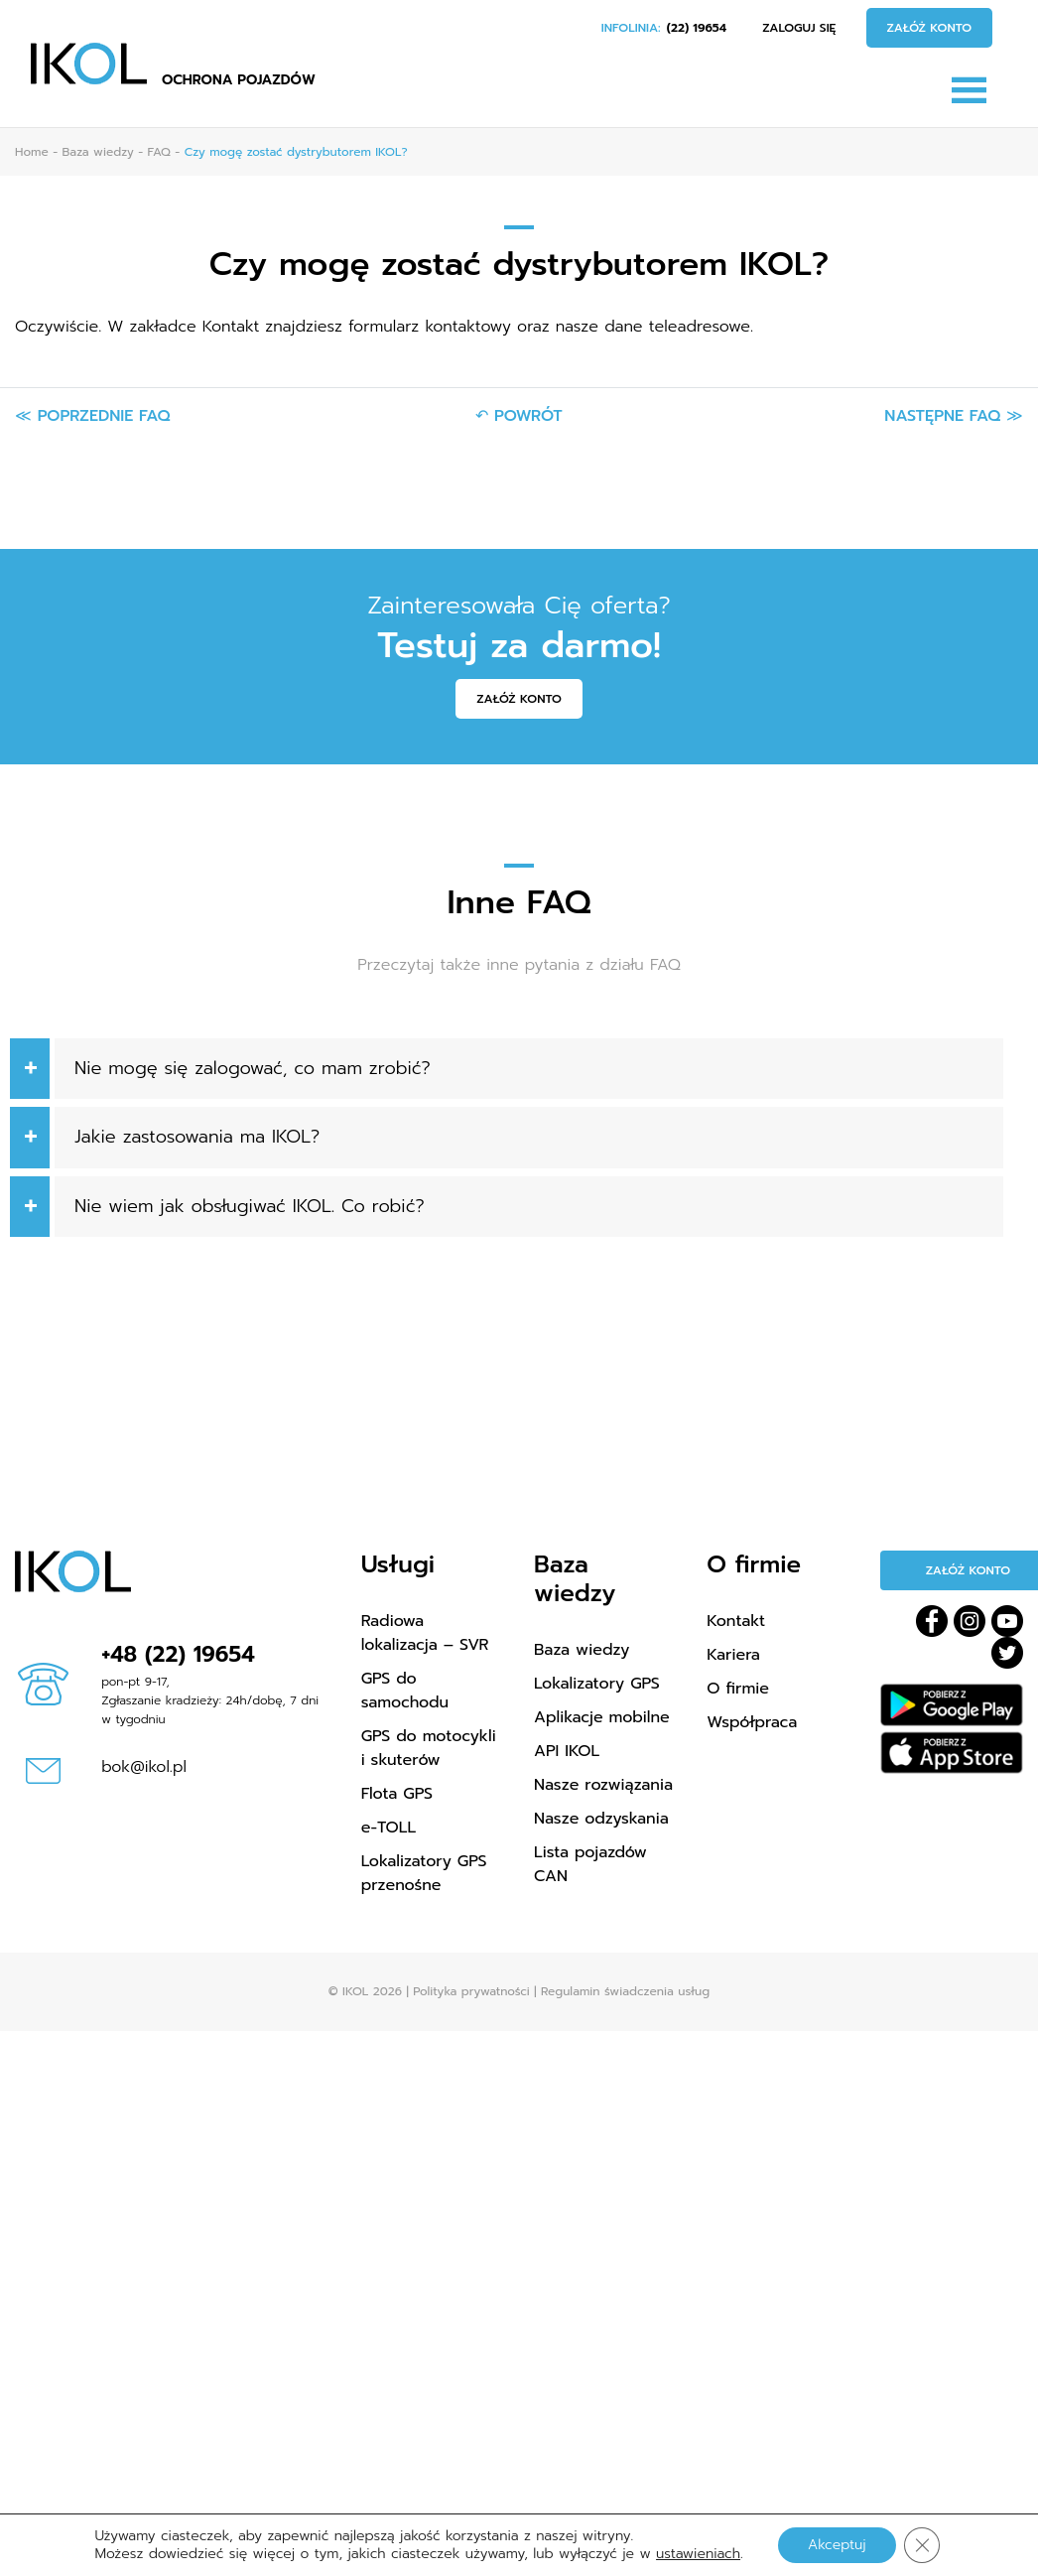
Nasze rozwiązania (603, 1785)
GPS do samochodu (405, 1690)
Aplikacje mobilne (602, 1717)
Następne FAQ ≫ (953, 416)
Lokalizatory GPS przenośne (424, 1873)
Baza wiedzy (581, 1650)
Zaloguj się (799, 28)
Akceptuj (837, 2544)
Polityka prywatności (471, 1991)
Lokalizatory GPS (597, 1683)
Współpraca (752, 1722)
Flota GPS (397, 1794)
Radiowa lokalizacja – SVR (425, 1633)
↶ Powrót (518, 416)
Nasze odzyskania (601, 1818)
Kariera (733, 1655)
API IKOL (566, 1751)
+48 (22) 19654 (178, 1654)
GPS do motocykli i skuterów (428, 1748)
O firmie (738, 1688)
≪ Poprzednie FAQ (92, 416)
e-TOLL (388, 1827)
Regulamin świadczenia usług (625, 1991)
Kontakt (736, 1621)
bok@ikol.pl (144, 1767)
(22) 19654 (696, 28)
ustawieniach (698, 2554)
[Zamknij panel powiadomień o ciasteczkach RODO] (922, 2545)
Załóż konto (930, 28)
